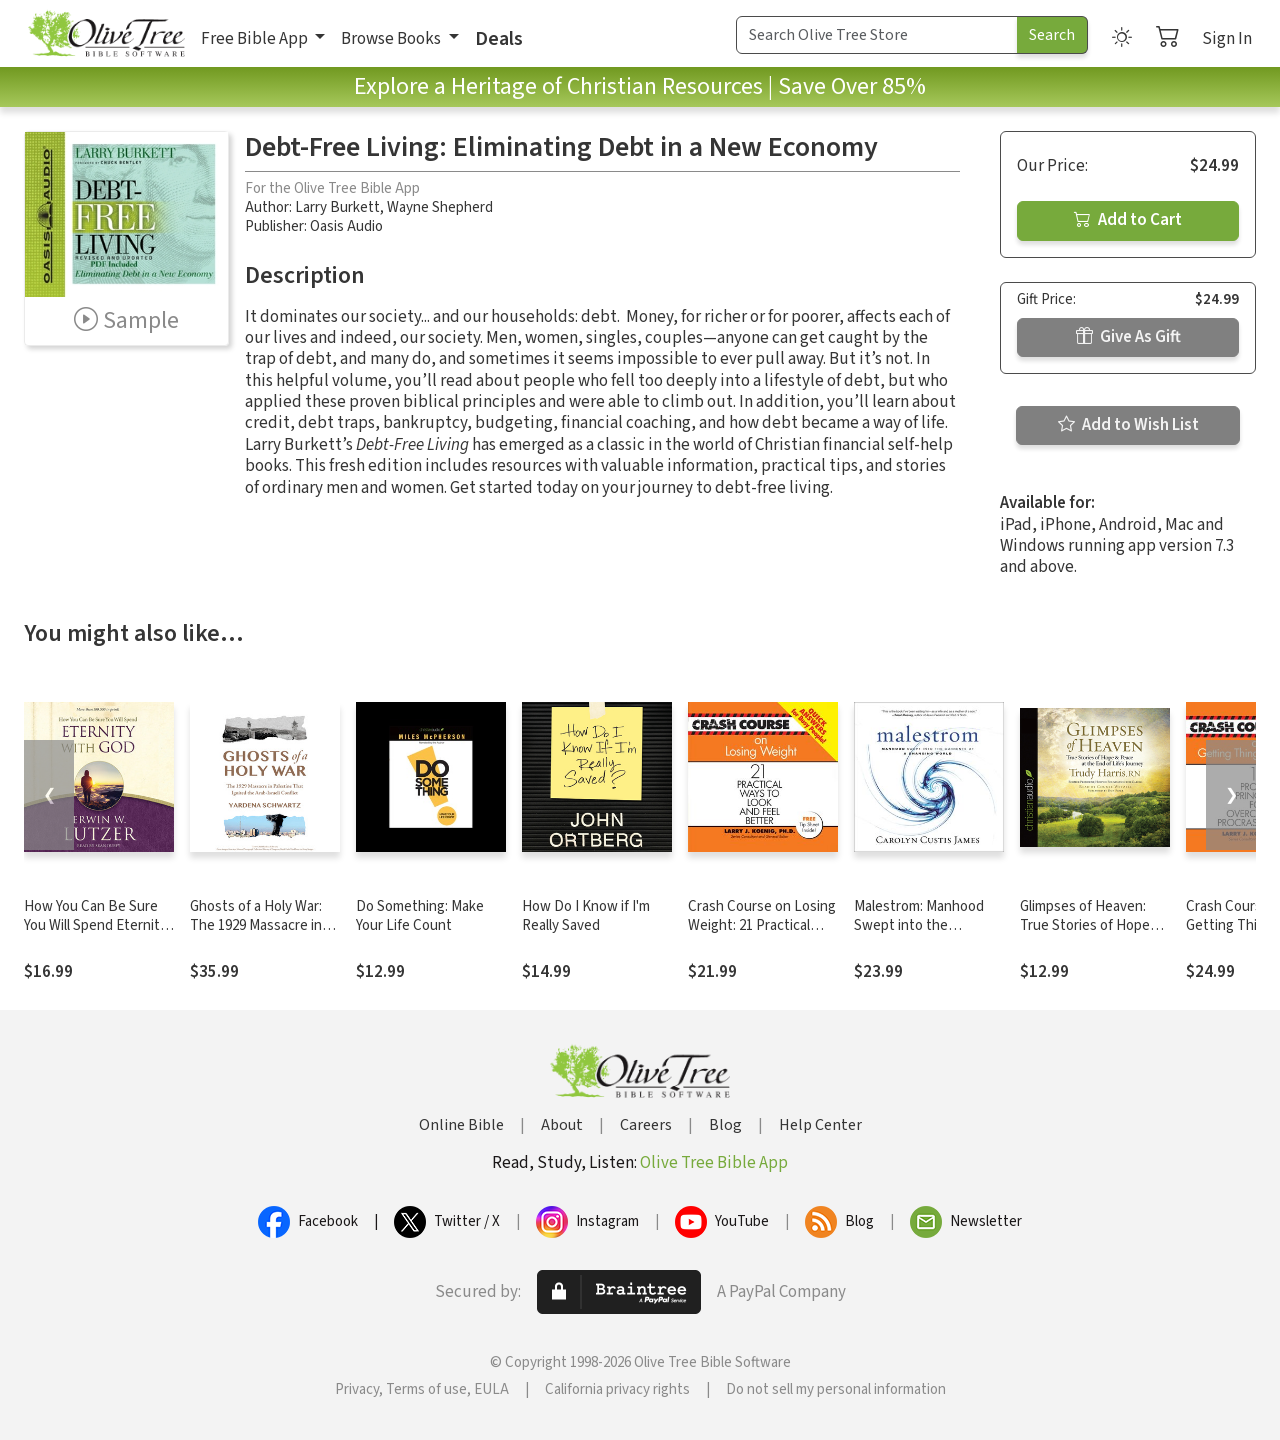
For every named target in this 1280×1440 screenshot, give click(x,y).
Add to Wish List (1128, 425)
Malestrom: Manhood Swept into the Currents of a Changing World (926, 935)
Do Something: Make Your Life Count (420, 916)
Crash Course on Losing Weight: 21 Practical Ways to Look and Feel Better (762, 935)
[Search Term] (877, 35)
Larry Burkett (337, 207)
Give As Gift (1128, 337)
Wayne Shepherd (440, 207)
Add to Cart (1128, 220)
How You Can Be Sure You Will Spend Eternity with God (95, 925)
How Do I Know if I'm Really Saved (586, 916)
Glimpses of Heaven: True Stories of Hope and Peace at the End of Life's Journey (1094, 935)
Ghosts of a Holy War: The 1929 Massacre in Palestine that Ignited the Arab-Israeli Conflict (264, 935)
